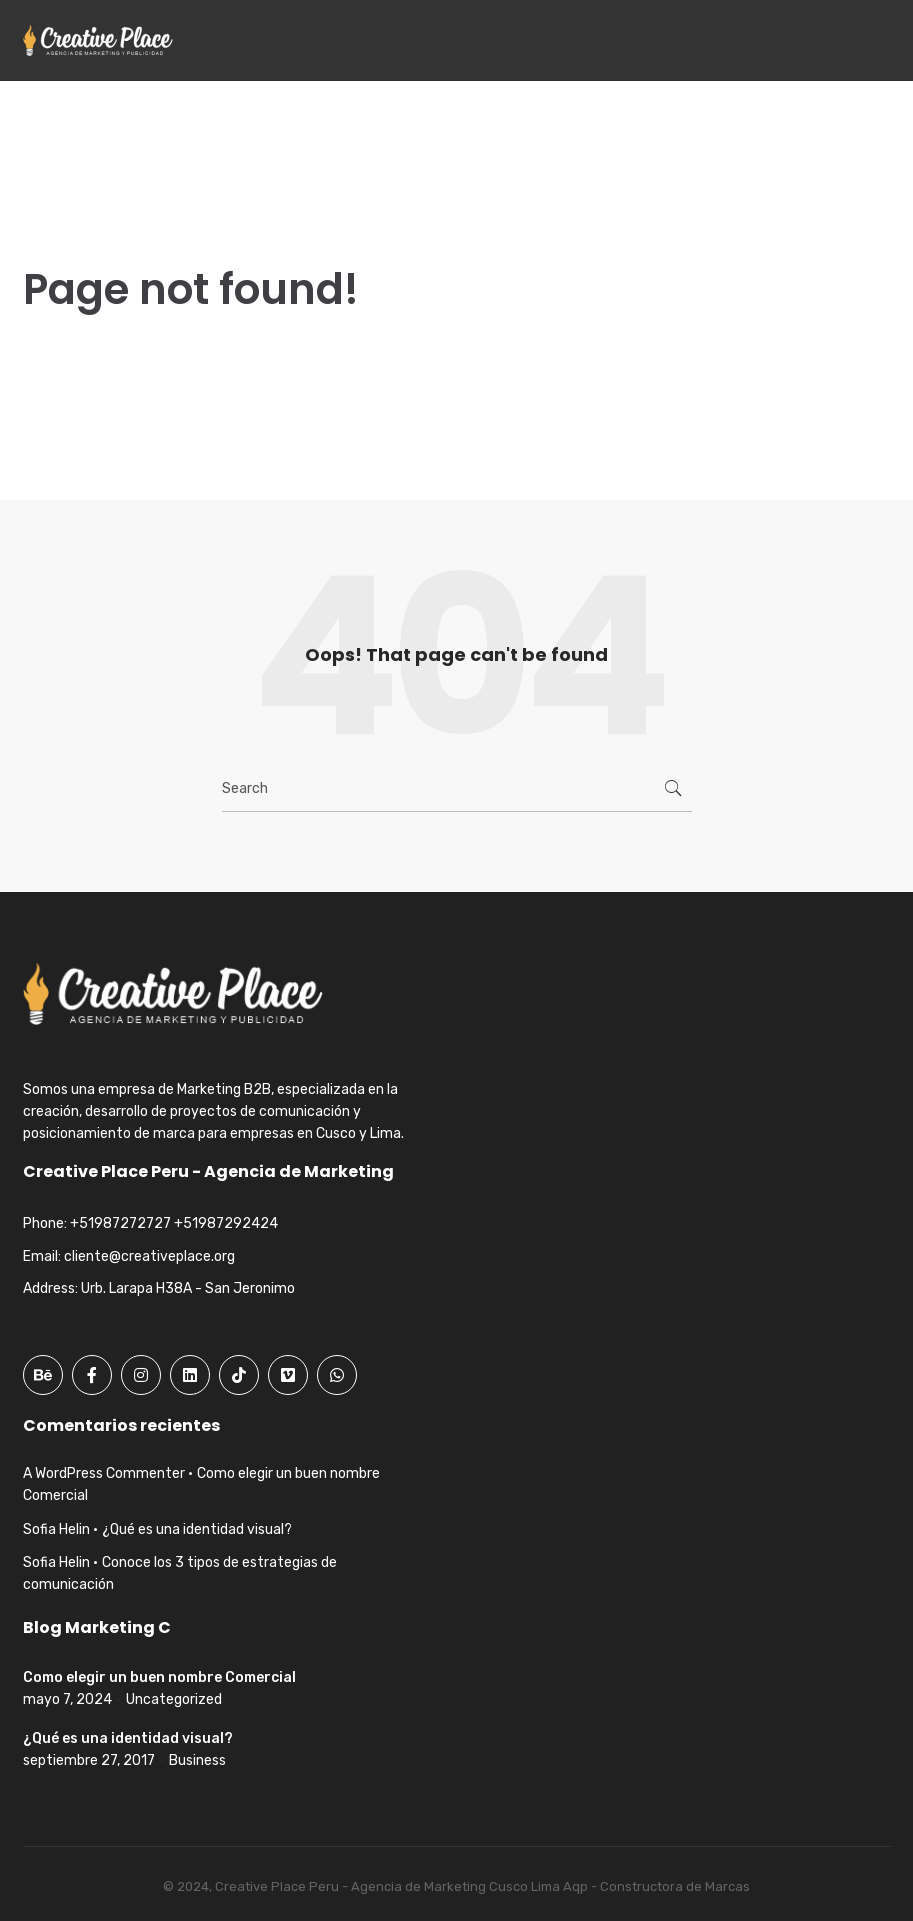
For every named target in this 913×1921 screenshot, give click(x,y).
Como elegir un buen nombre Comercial (159, 1677)
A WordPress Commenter (104, 1473)
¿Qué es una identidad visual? (197, 1529)
